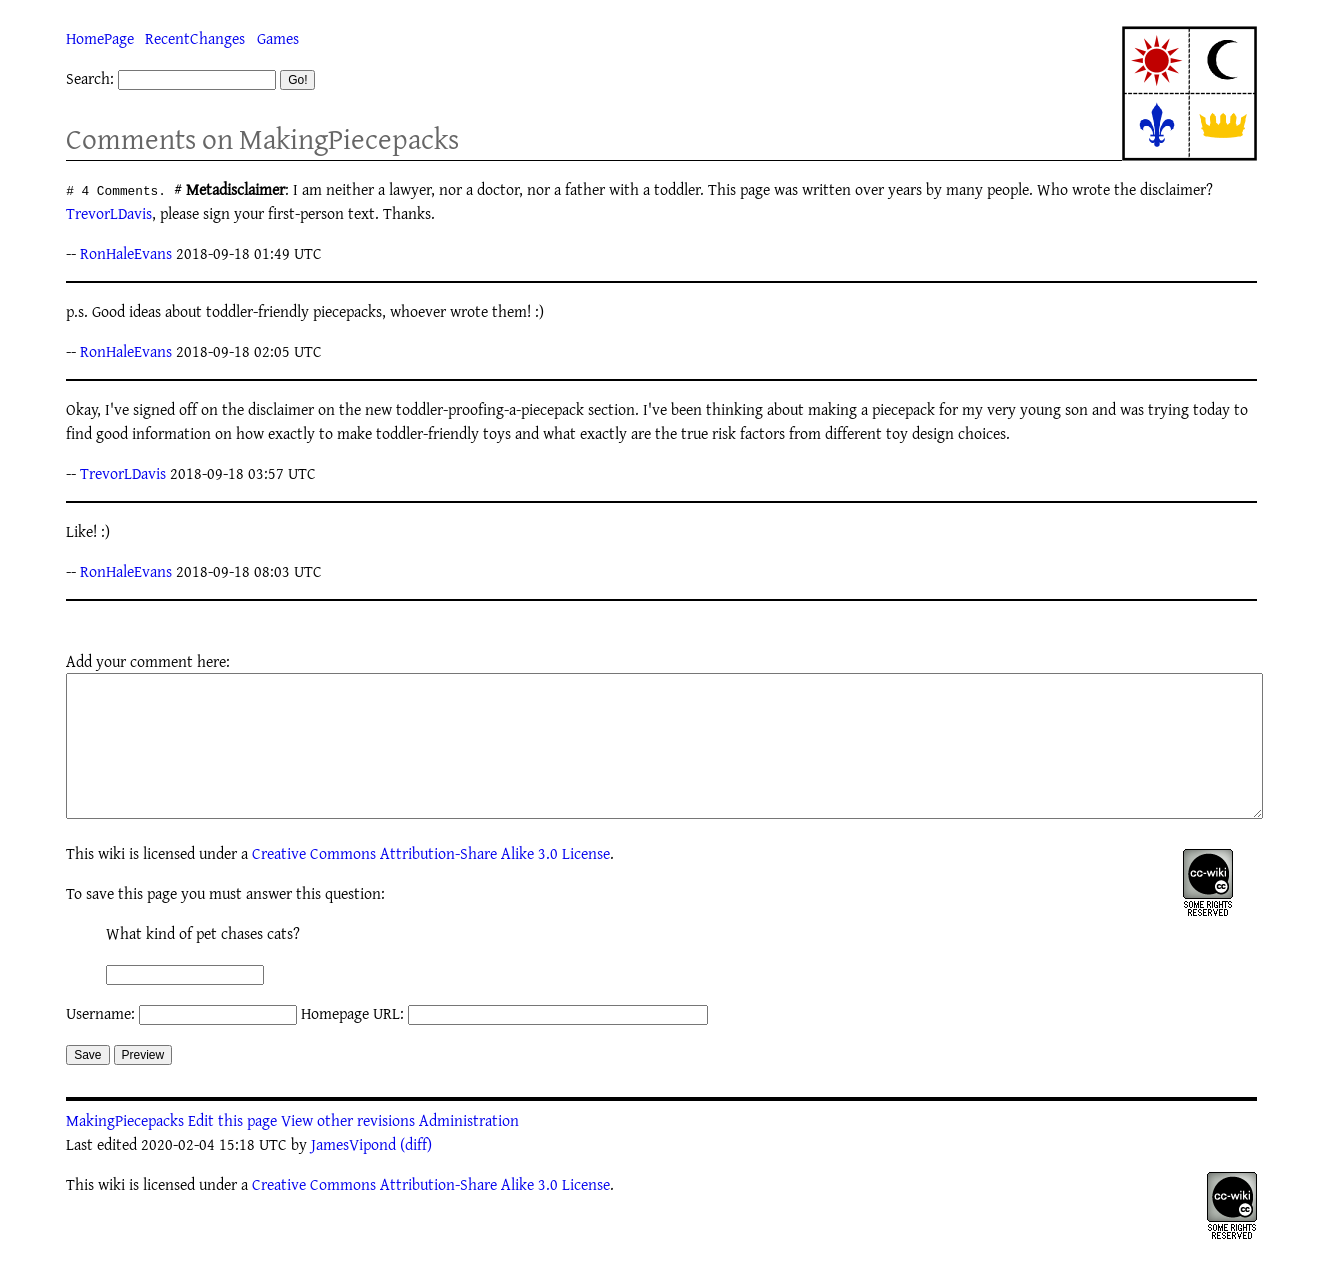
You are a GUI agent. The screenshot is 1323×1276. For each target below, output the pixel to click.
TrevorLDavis (109, 213)
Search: (90, 78)
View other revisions (348, 1150)
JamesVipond (353, 1174)
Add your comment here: (148, 661)
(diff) (416, 1174)
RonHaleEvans (126, 253)
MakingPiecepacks (125, 1150)
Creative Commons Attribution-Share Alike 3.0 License (431, 883)
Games (278, 38)
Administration (469, 1150)
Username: (100, 1043)
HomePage (100, 38)
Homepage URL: (352, 1043)
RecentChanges (195, 38)
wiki (111, 883)
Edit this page (232, 1150)
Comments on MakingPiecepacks (262, 138)
